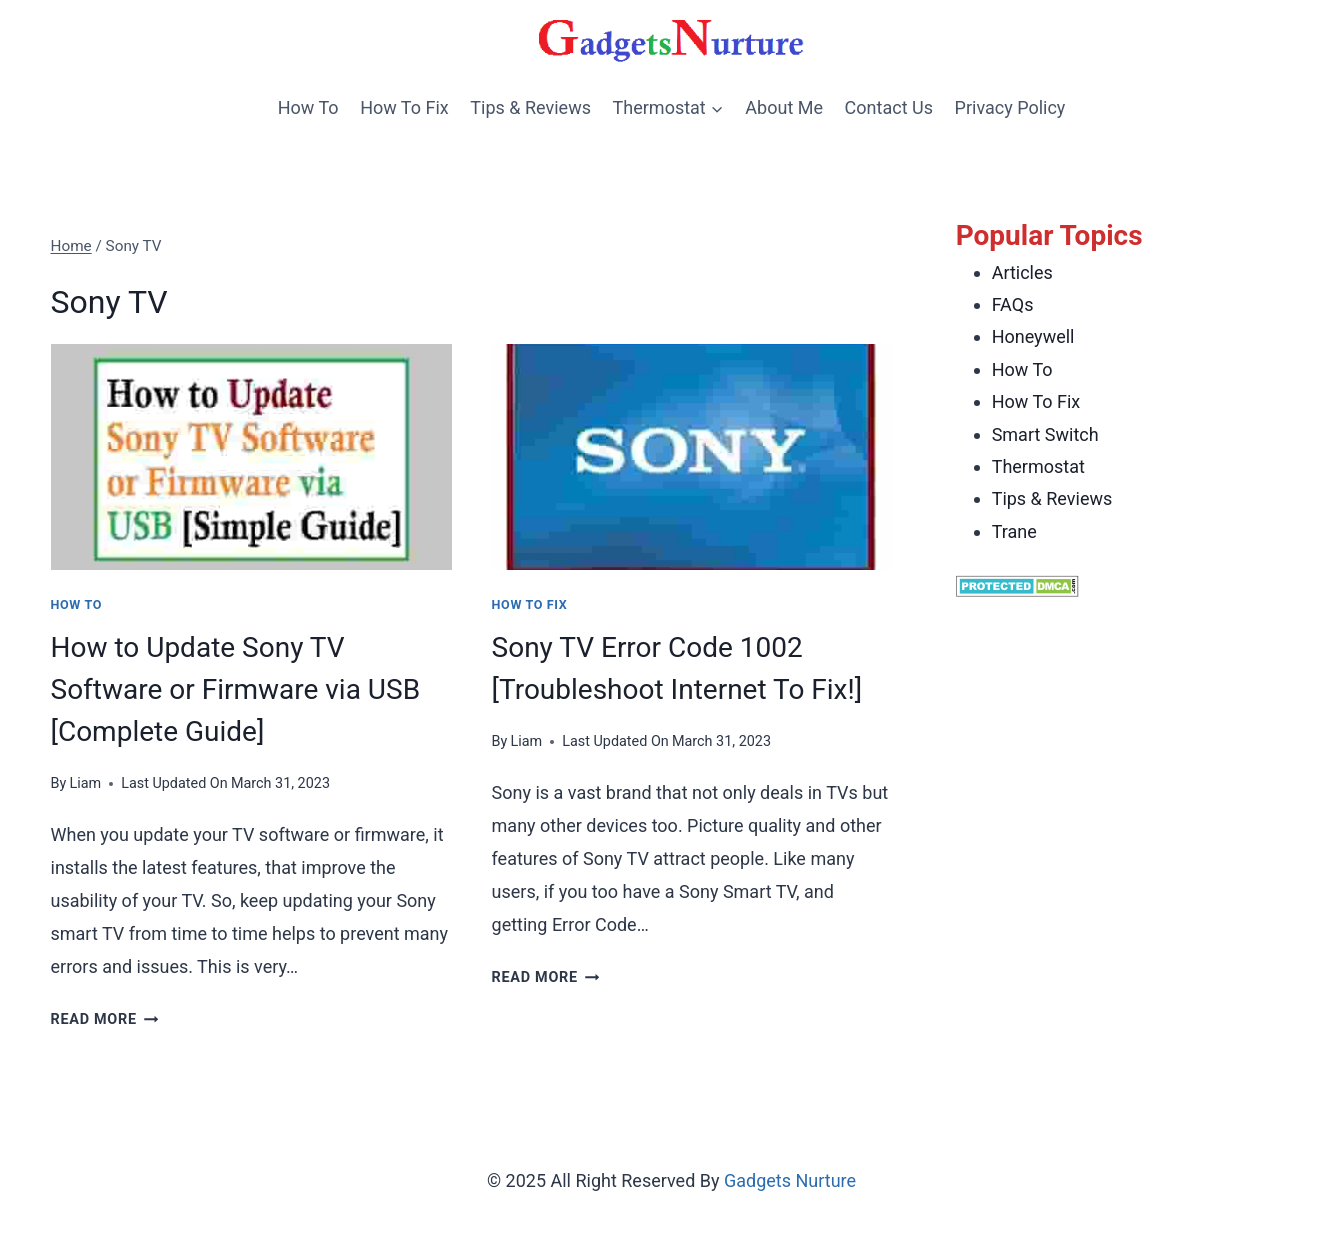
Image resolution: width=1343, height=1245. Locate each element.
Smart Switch (1045, 434)
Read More (105, 1019)
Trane (1014, 531)
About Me (784, 107)
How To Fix (404, 107)
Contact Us (889, 107)
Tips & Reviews (530, 107)
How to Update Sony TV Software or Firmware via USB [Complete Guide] (236, 689)
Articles (1022, 272)
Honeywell (1033, 336)
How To (308, 107)
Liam (85, 783)
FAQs (1013, 304)
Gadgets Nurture (790, 1180)
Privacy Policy (1010, 107)
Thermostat (1038, 466)
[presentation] (251, 457)
